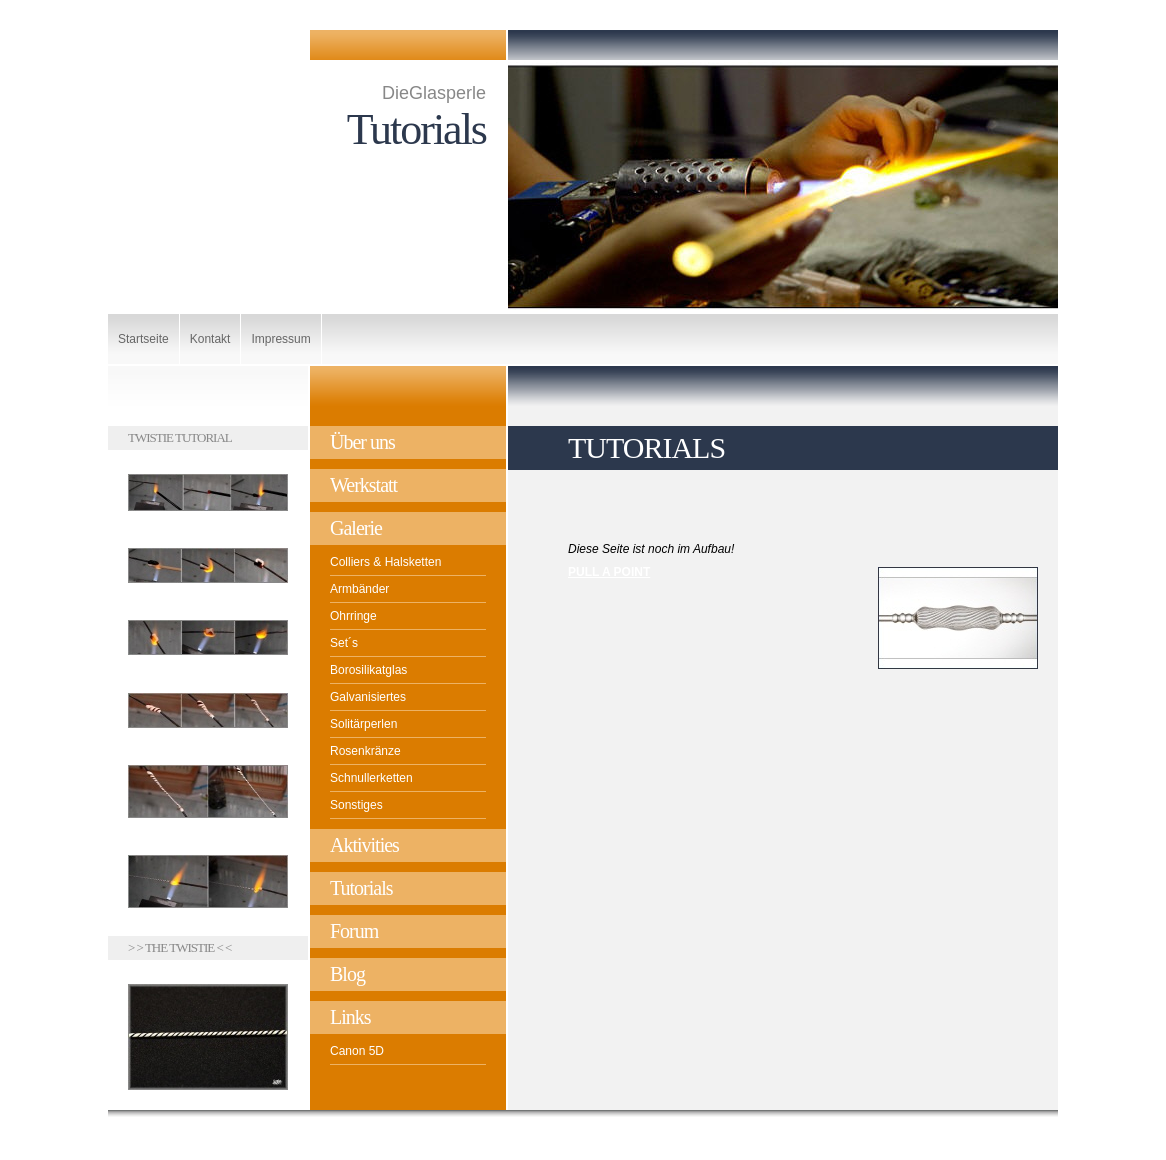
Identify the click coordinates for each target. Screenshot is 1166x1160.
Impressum (280, 339)
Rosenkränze (365, 751)
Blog (347, 974)
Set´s (344, 643)
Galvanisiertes (368, 697)
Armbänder (359, 589)
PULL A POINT (609, 572)
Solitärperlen (363, 724)
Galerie (356, 528)
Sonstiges (356, 805)
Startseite (143, 339)
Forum (354, 931)
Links (350, 1017)
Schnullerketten (371, 778)
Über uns (362, 442)
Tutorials (361, 888)
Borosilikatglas (368, 670)
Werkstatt (363, 485)
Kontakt (210, 339)
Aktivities (364, 845)
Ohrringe (353, 616)
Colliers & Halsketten (385, 562)
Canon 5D (357, 1051)
